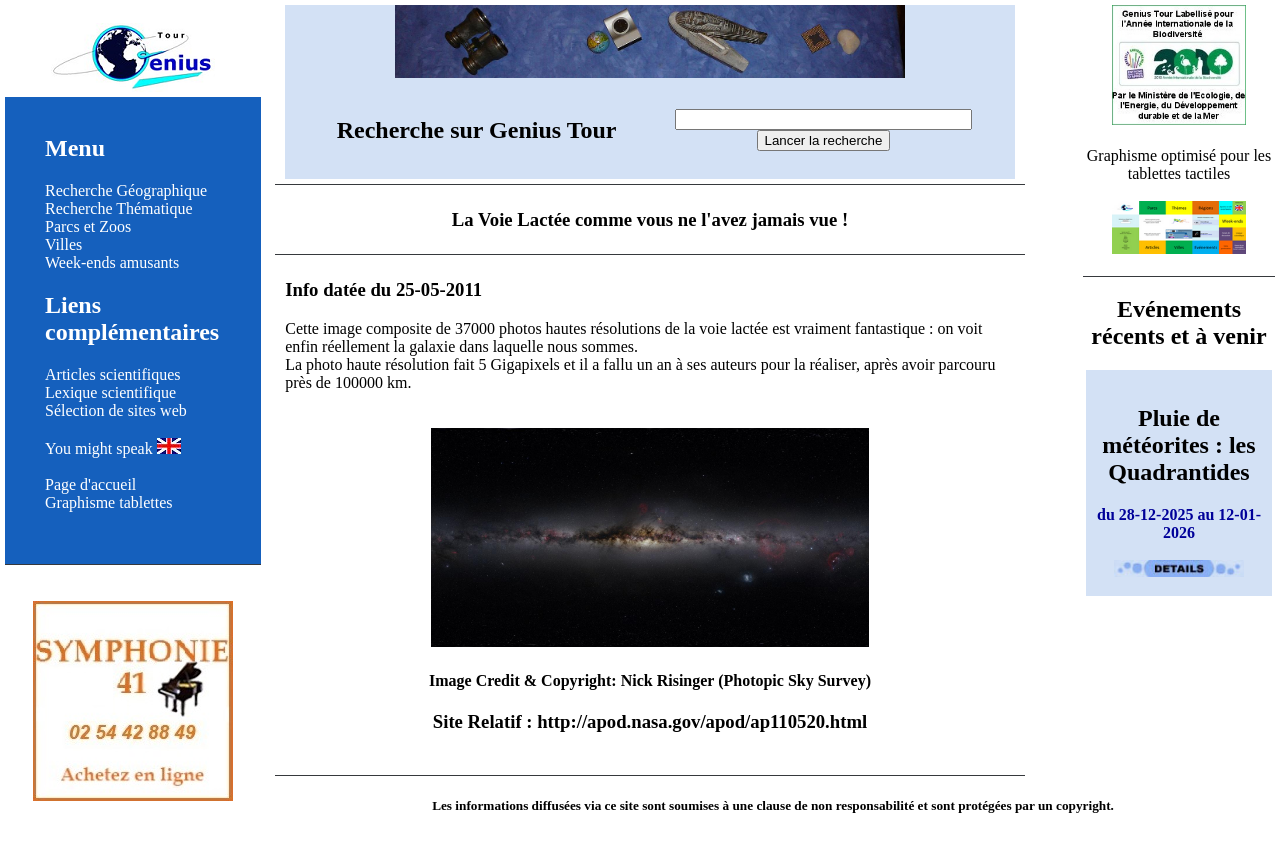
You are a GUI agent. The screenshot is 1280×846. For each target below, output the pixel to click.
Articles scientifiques (113, 374)
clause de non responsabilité (835, 805)
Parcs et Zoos (88, 226)
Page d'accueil (90, 484)
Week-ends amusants (112, 262)
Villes (63, 244)
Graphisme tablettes (109, 502)
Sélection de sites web (116, 410)
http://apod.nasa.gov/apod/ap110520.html (702, 721)
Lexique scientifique (110, 392)
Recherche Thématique (119, 208)
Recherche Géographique (126, 190)
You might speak (113, 448)
